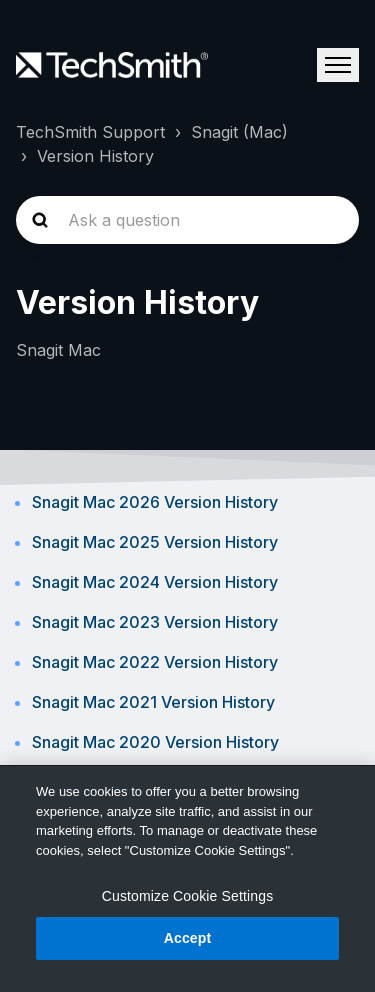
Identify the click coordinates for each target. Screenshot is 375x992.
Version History (95, 156)
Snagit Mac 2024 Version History (155, 582)
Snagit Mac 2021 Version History (153, 702)
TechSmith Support (90, 132)
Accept (188, 938)
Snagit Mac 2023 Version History (155, 622)
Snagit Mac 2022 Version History (155, 662)
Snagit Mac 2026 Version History (155, 502)
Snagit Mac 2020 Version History (155, 742)
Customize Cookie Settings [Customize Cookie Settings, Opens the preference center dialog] (188, 896)
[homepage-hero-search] (187, 220)
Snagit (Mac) (239, 132)
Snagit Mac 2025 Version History (155, 542)
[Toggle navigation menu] (338, 65)
